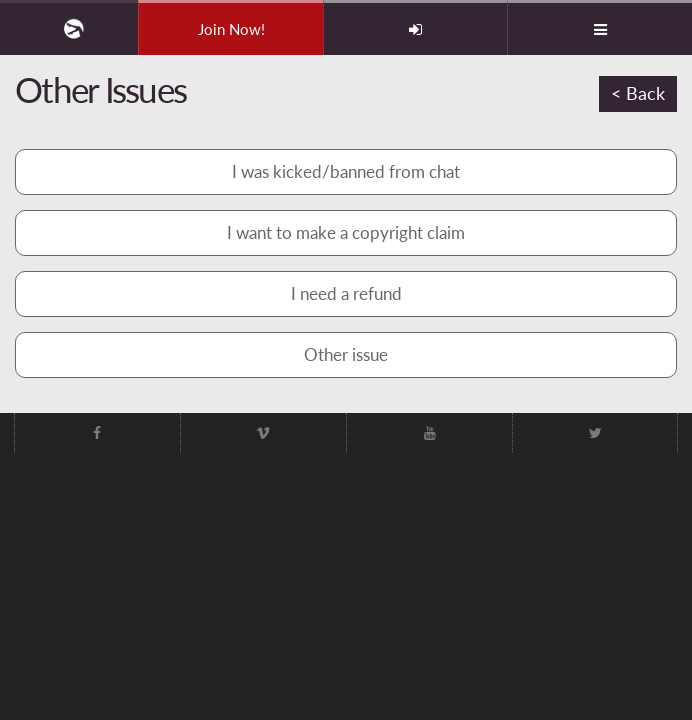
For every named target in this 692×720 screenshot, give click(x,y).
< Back (638, 93)
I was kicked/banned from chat (346, 171)
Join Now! (231, 29)
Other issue (346, 354)
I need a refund (346, 293)
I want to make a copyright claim (346, 232)
